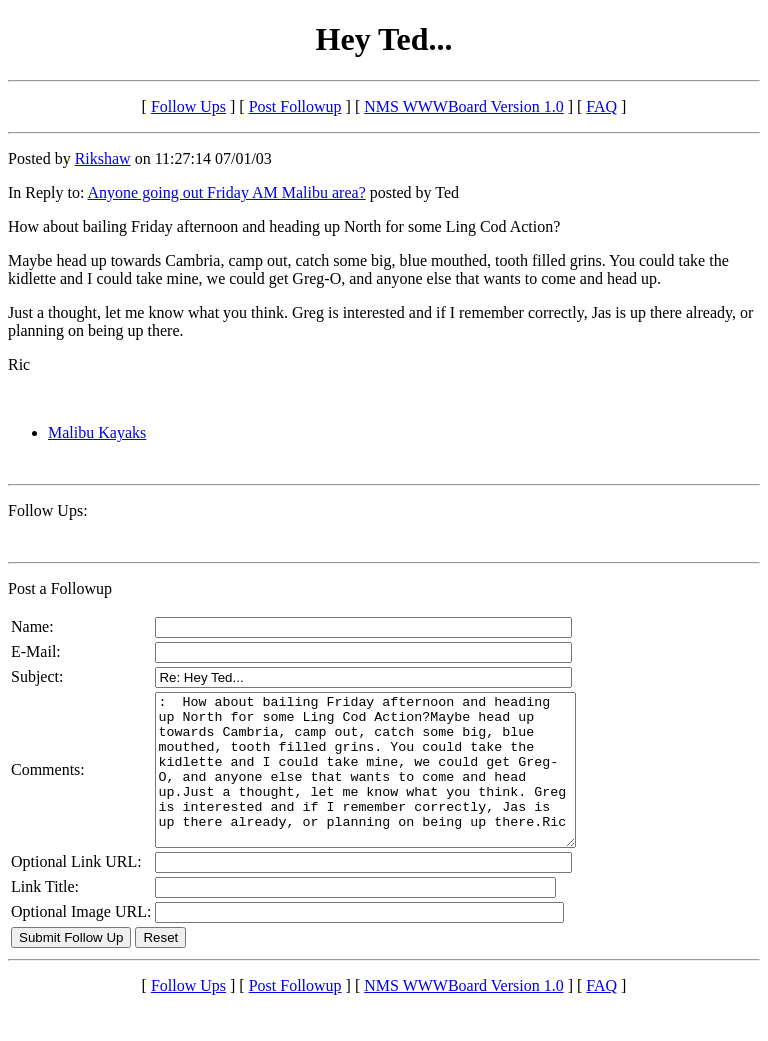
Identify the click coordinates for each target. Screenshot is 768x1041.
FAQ (601, 106)
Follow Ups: (48, 510)
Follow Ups (188, 106)
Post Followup (295, 106)
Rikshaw (103, 158)
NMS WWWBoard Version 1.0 (463, 106)
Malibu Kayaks (97, 432)
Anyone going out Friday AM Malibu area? (227, 192)
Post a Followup (60, 588)
